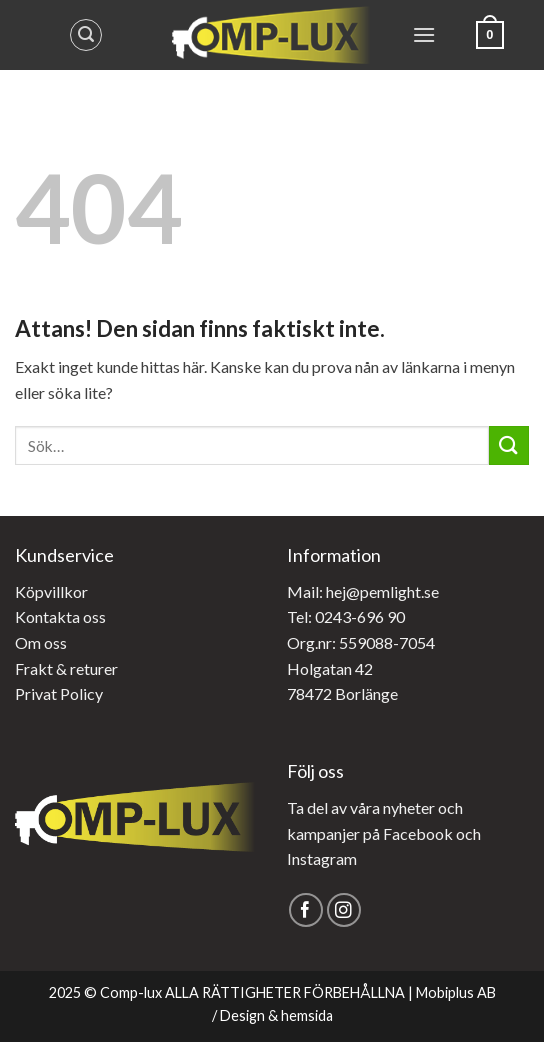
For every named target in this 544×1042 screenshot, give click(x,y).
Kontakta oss (60, 616)
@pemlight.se (392, 591)
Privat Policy (59, 693)
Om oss (41, 642)
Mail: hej (316, 591)
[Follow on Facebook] (306, 910)
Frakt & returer (66, 668)
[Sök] (86, 35)
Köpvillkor (51, 591)
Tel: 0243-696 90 (346, 616)
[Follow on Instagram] (344, 910)
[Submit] (509, 445)
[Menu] (424, 34)
